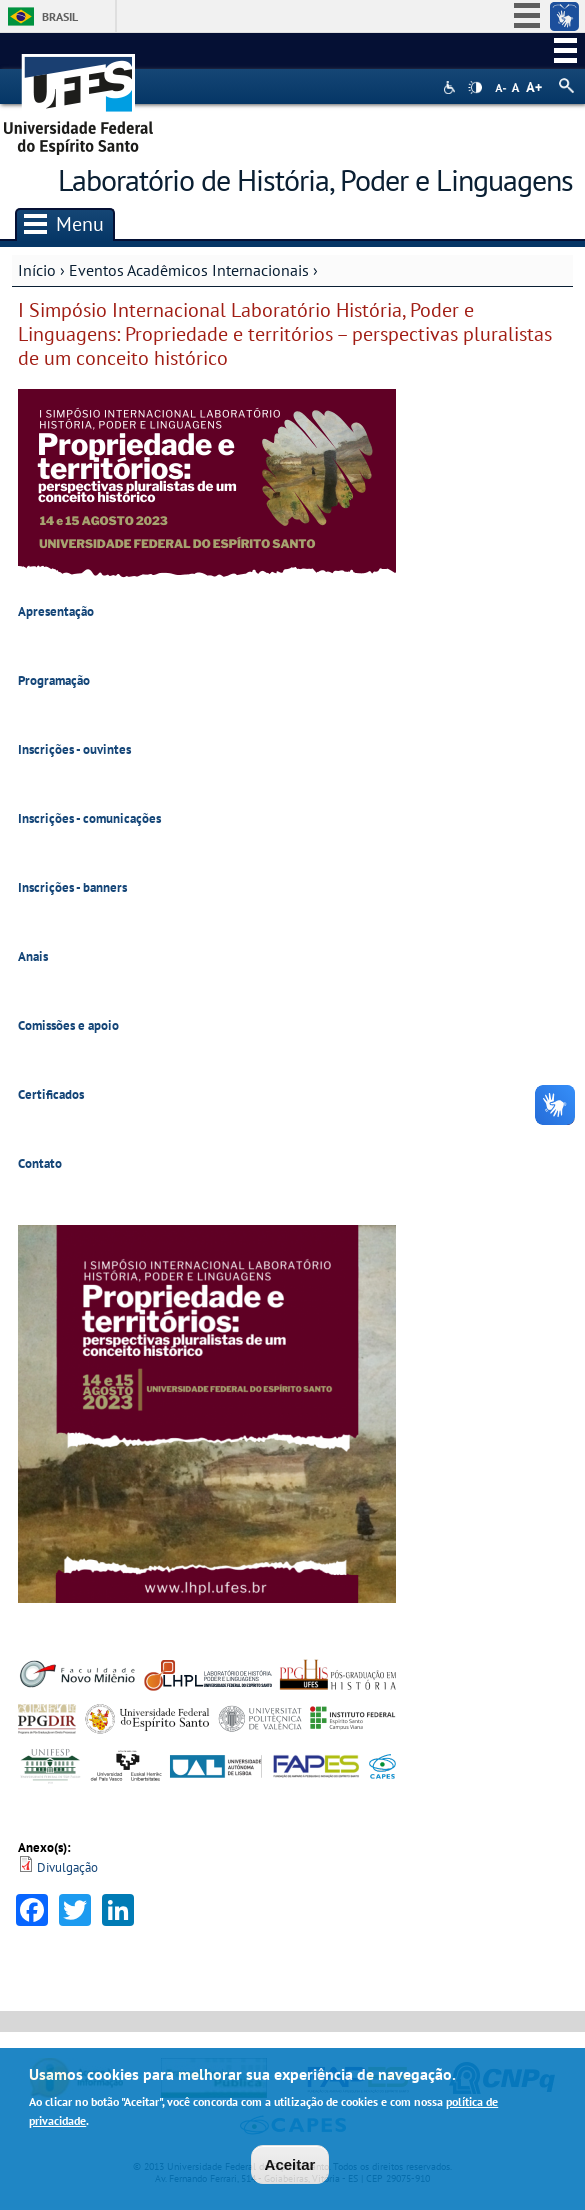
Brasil (60, 16)
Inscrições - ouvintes (74, 749)
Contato (40, 1163)
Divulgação (67, 1867)
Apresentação (56, 611)
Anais (33, 956)
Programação (54, 680)
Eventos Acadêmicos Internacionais (189, 270)
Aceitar (290, 2166)
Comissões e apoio (68, 1025)
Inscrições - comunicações (89, 818)
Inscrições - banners (72, 887)
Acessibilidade (451, 87)
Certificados (51, 1094)
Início (37, 270)
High (475, 88)
